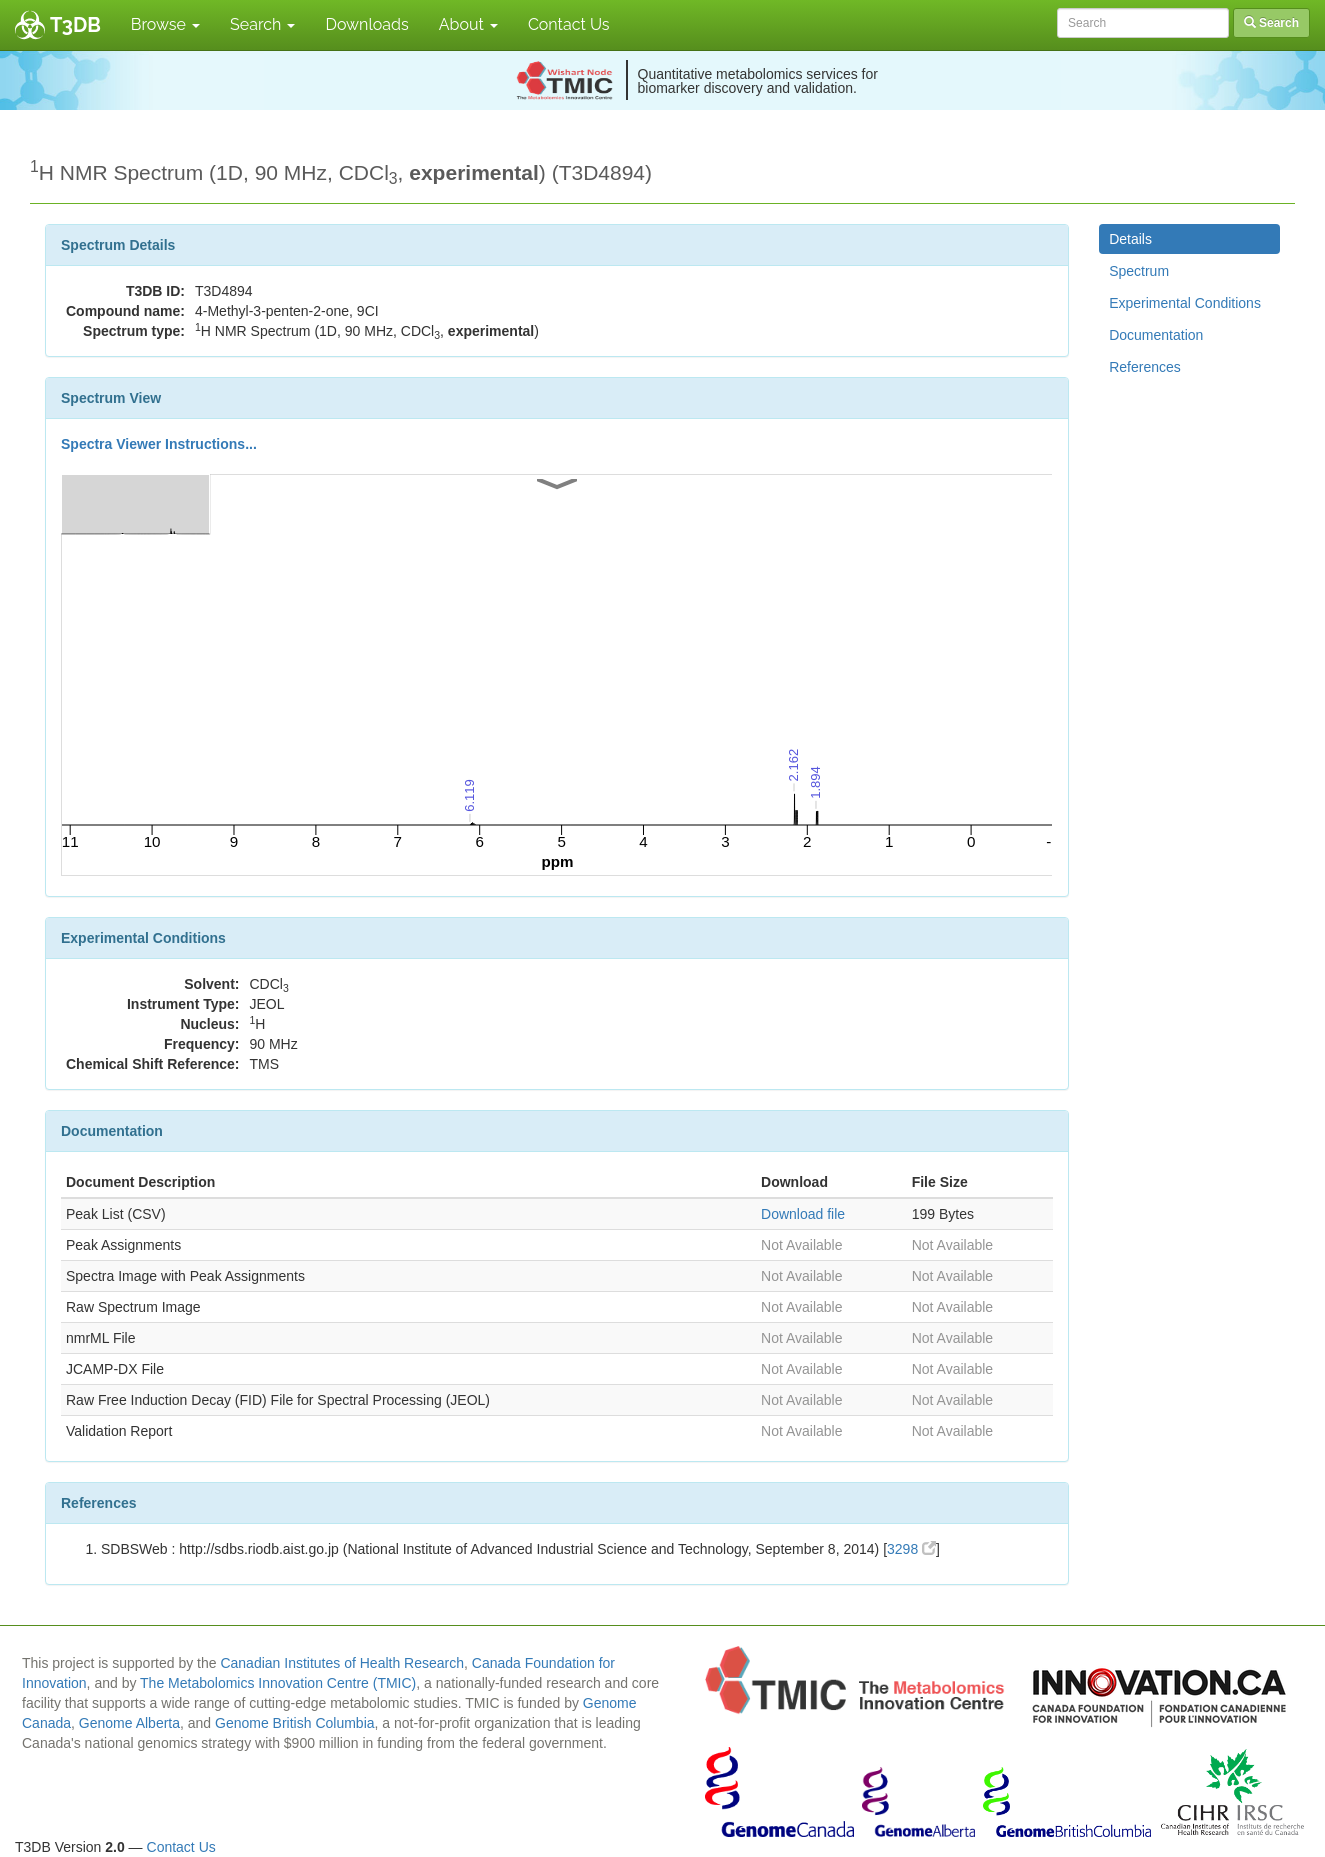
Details (1130, 239)
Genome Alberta (129, 1723)
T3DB (75, 25)
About (468, 24)
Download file (803, 1214)
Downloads (366, 24)
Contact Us (569, 24)
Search (262, 24)
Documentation (1156, 335)
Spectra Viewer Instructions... (159, 444)
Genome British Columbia (295, 1723)
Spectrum (1139, 271)
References (1145, 367)
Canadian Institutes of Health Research (342, 1663)
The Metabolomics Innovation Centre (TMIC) (278, 1683)
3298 (911, 1549)
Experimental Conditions (1185, 303)
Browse (165, 24)
